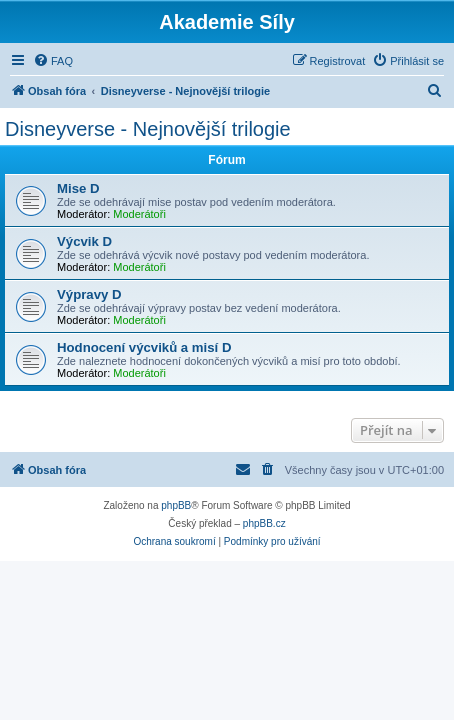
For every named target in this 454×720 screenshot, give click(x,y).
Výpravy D (89, 294)
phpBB (176, 505)
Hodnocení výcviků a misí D (144, 347)
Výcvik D (84, 241)
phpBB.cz (264, 523)
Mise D (78, 188)
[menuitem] (53, 61)
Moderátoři (139, 214)
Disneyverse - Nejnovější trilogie (148, 129)
